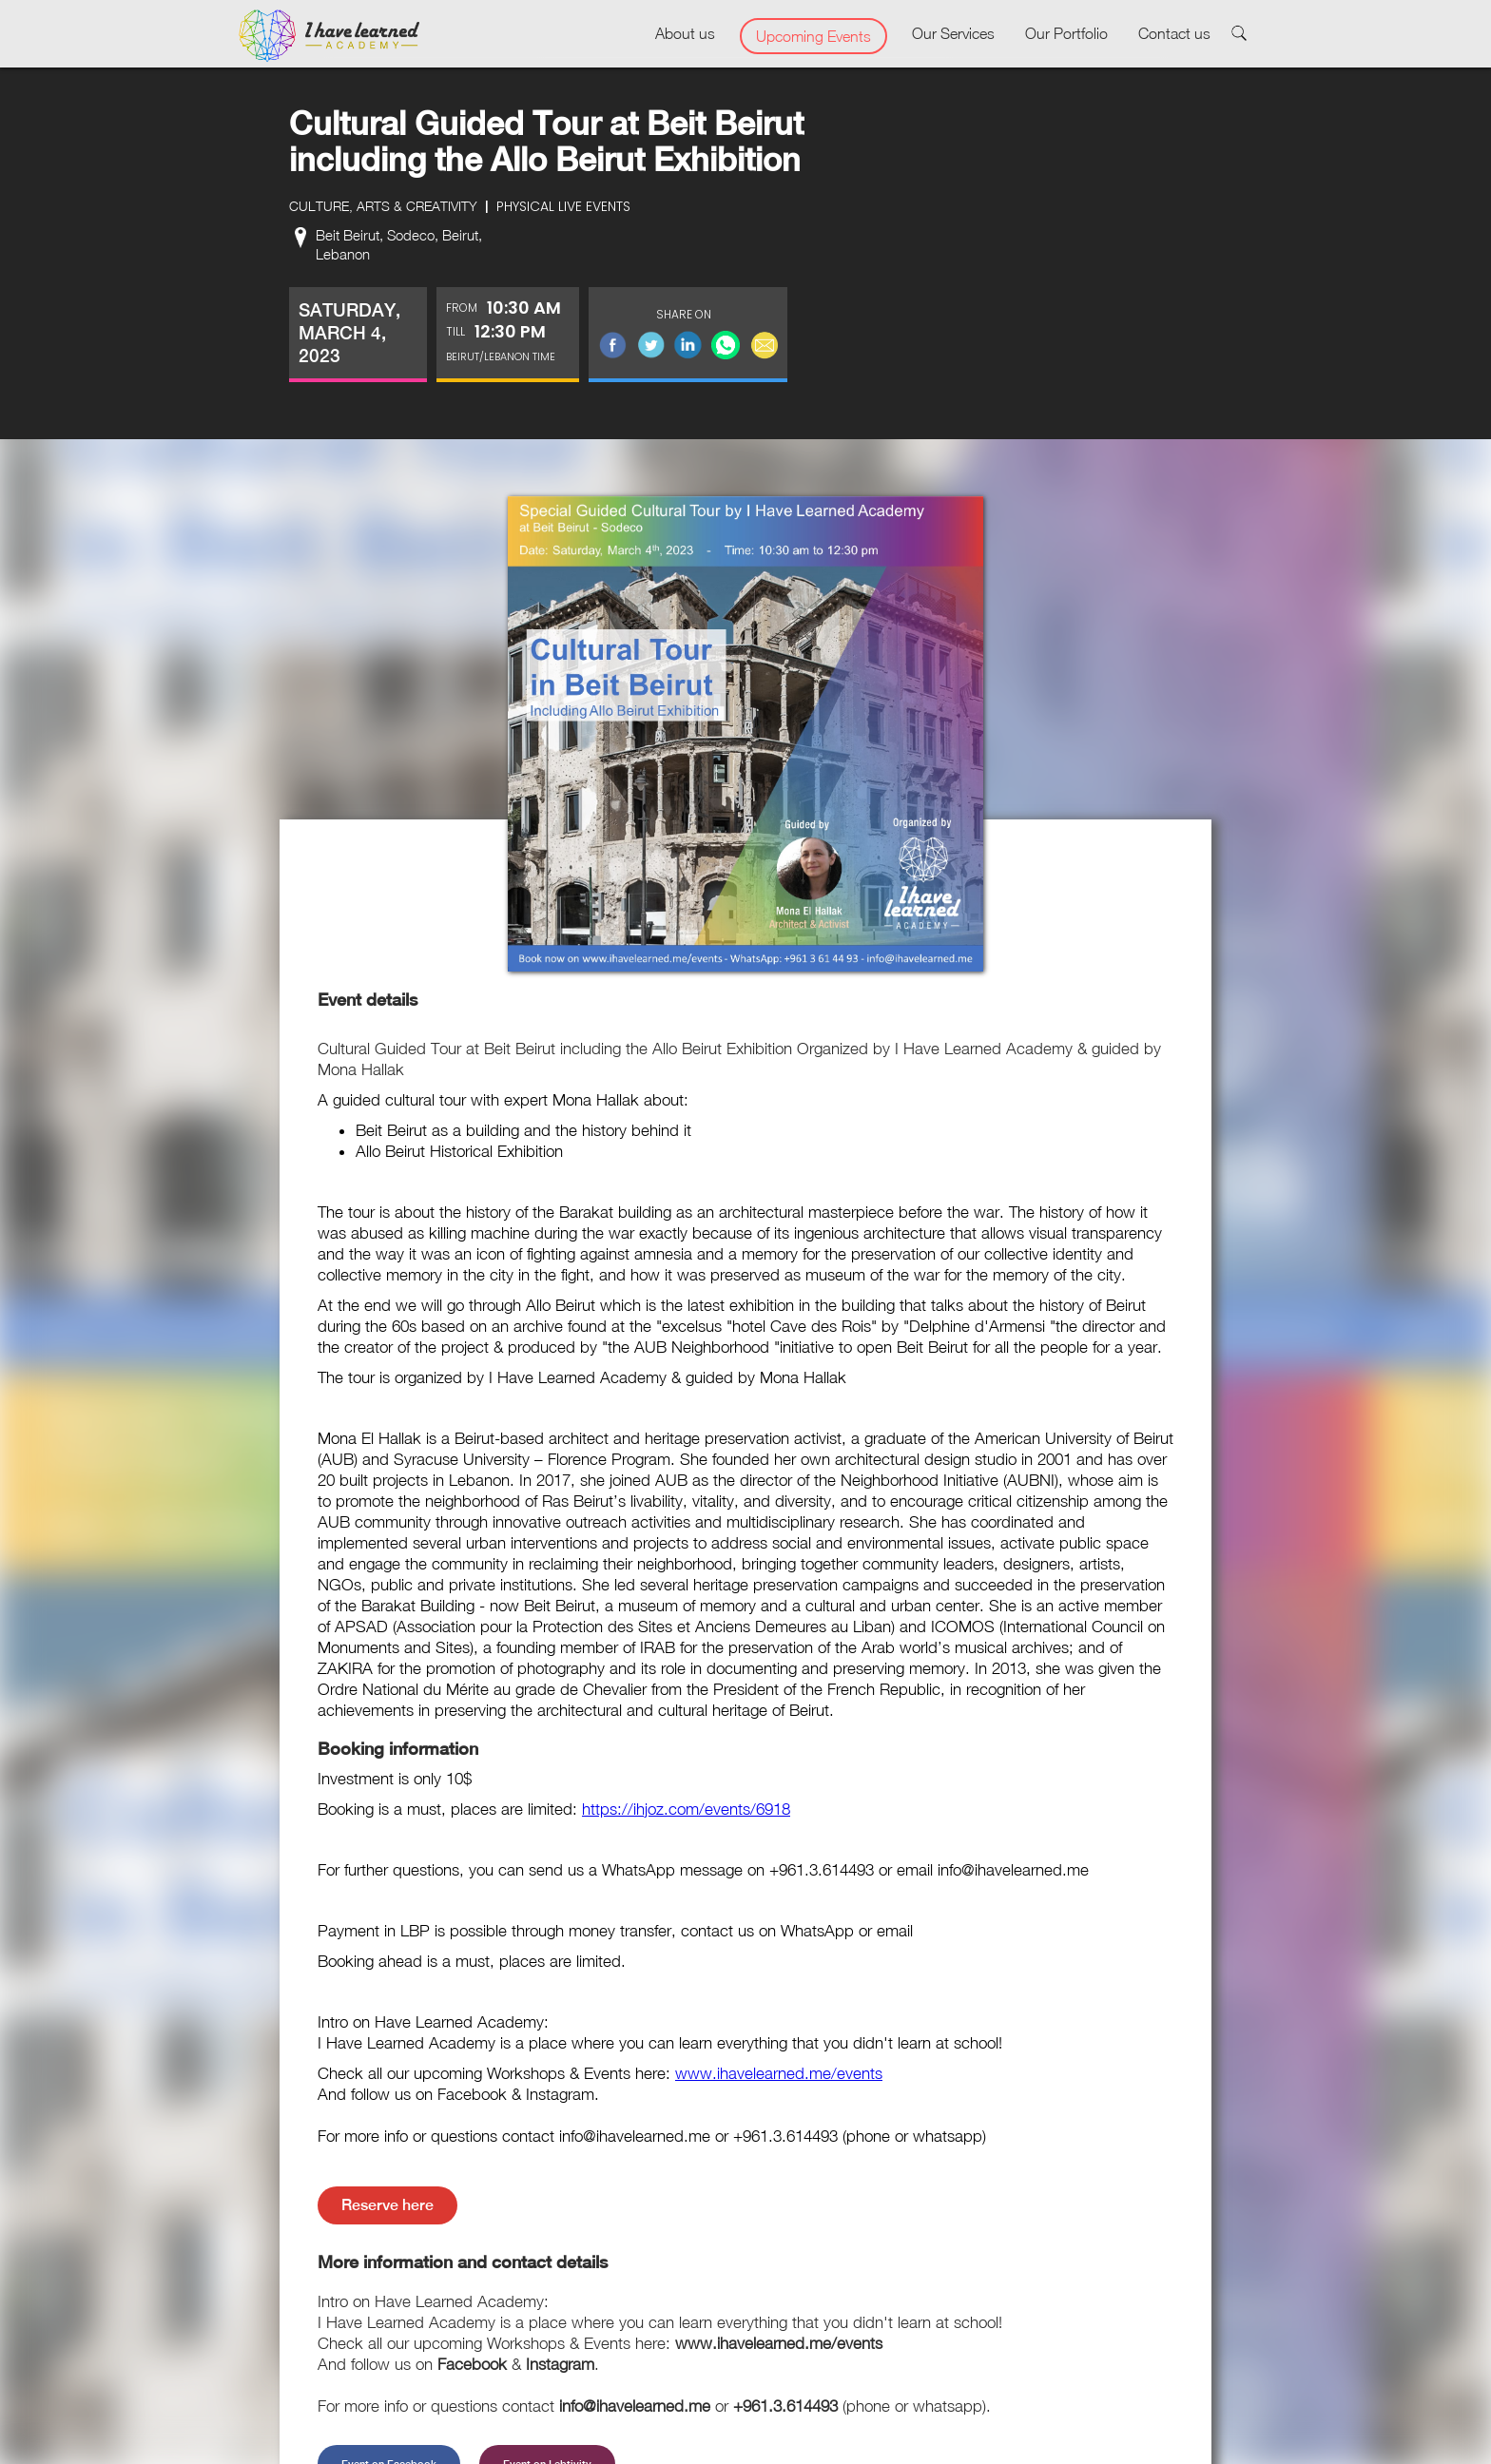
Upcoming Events (813, 36)
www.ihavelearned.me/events (778, 2073)
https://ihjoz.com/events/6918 (686, 1809)
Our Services (953, 33)
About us (685, 33)
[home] (329, 36)
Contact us (1174, 33)
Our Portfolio (1066, 33)
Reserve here (387, 2205)
